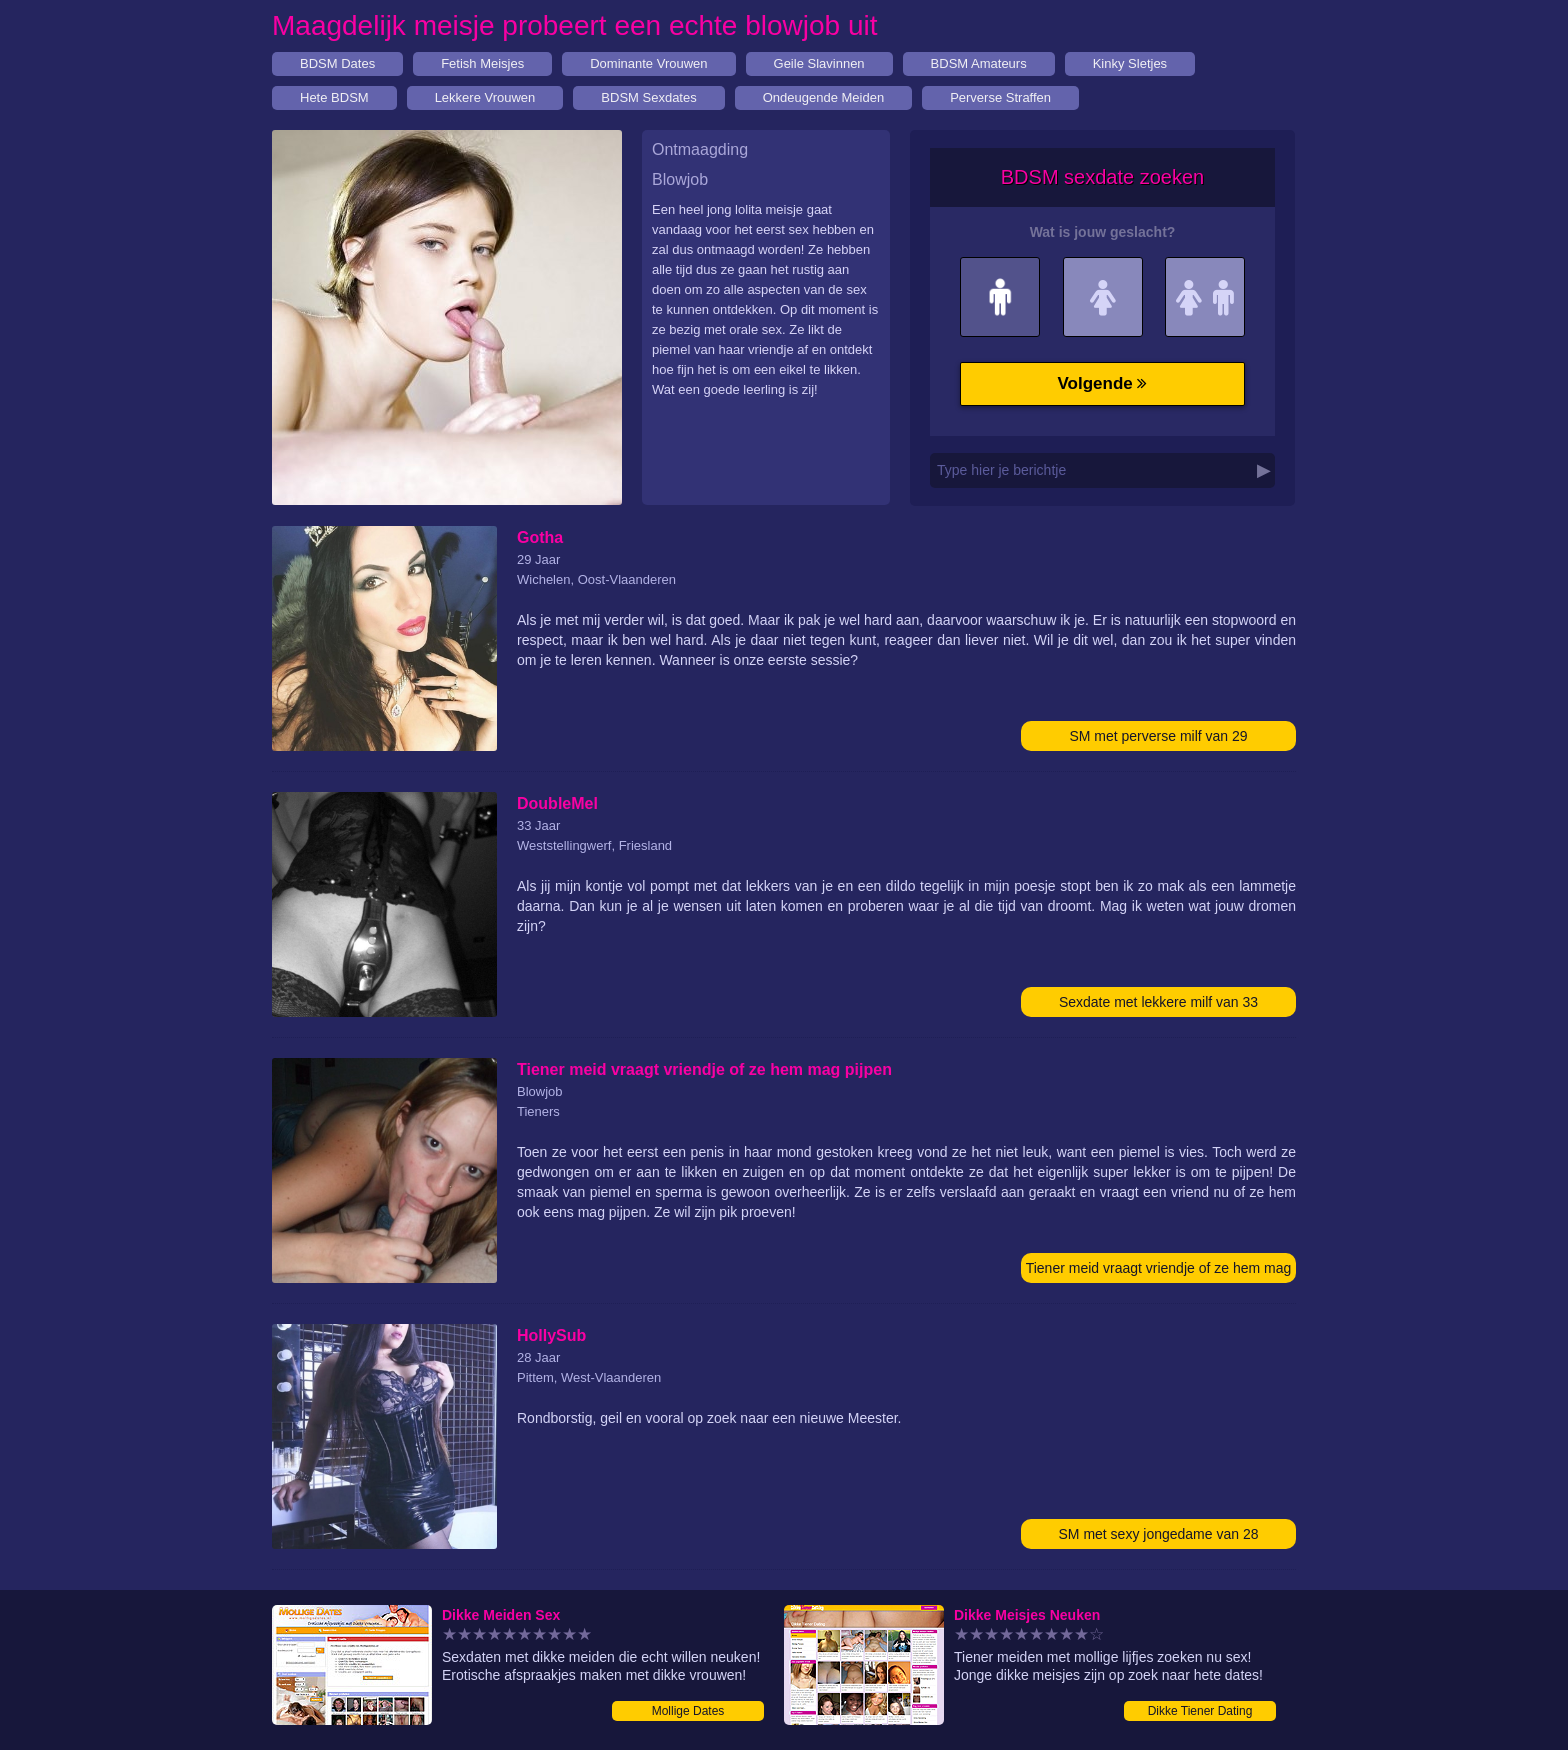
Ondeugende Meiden (823, 97)
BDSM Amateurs (979, 63)
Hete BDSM (334, 97)
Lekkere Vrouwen (485, 97)
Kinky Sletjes (1130, 63)
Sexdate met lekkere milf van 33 (1158, 1002)
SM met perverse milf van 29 (1158, 736)
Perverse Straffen (1000, 97)
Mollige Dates (688, 1711)
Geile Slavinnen (819, 63)
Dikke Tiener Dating (1200, 1711)
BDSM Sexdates (648, 97)
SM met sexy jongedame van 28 (1159, 1534)
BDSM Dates (337, 63)
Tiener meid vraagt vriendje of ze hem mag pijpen (1159, 1271)
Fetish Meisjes (482, 63)
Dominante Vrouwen (648, 63)
